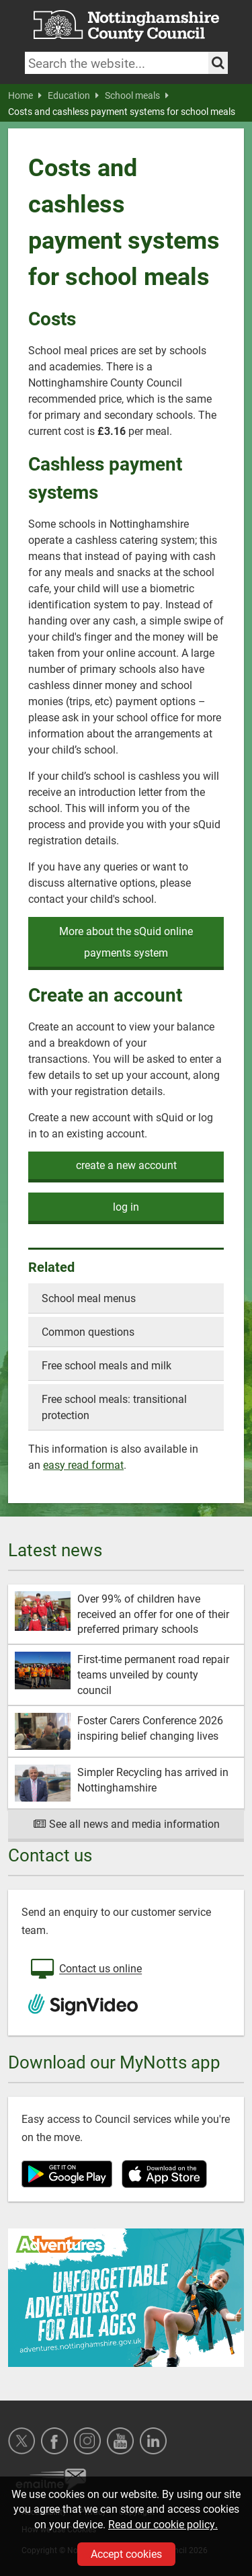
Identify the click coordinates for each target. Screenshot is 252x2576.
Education (73, 95)
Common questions (88, 1331)
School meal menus (89, 1298)
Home (25, 95)
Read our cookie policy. (163, 2524)
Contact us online (85, 1969)
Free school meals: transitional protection (114, 1407)
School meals (137, 95)
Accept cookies (126, 2553)
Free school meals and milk (106, 1365)
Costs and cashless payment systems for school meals (121, 112)
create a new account (126, 1165)
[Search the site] (218, 63)
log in (126, 1206)
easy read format (83, 1464)
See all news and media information (126, 1823)
